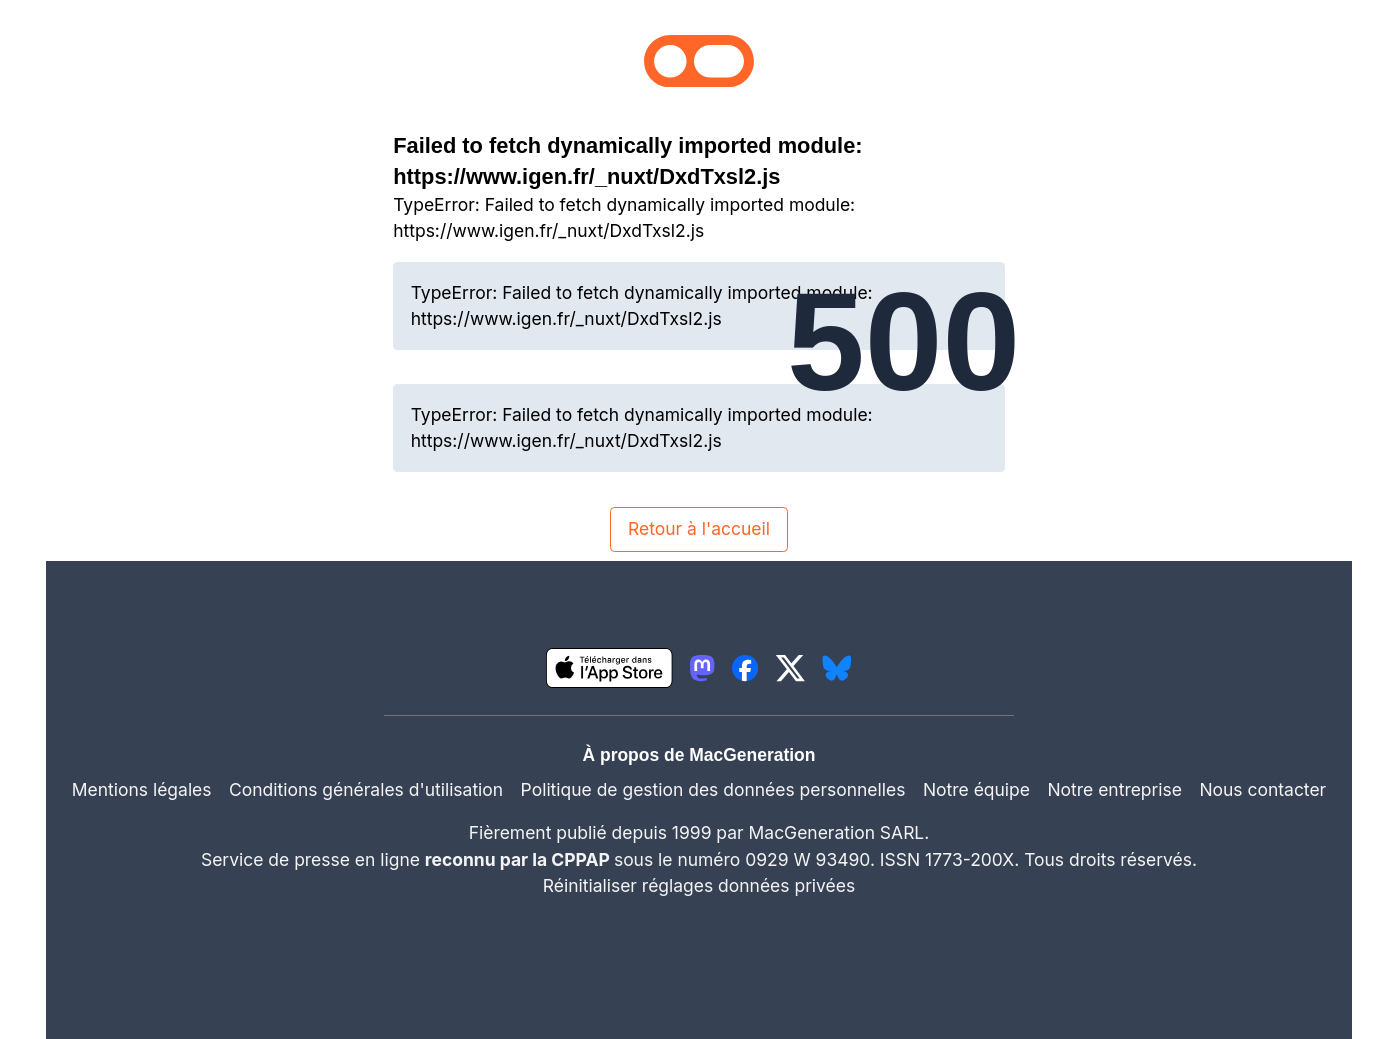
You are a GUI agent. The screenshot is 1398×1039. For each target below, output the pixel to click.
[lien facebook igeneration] (745, 668)
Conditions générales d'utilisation (366, 789)
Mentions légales (142, 789)
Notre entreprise (1114, 789)
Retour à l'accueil (699, 528)
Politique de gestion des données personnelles (713, 789)
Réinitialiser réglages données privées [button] (699, 885)
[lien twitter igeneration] (790, 668)
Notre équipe (976, 789)
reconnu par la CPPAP (519, 859)
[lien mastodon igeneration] (702, 668)
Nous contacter (1262, 789)
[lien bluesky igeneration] (837, 668)
